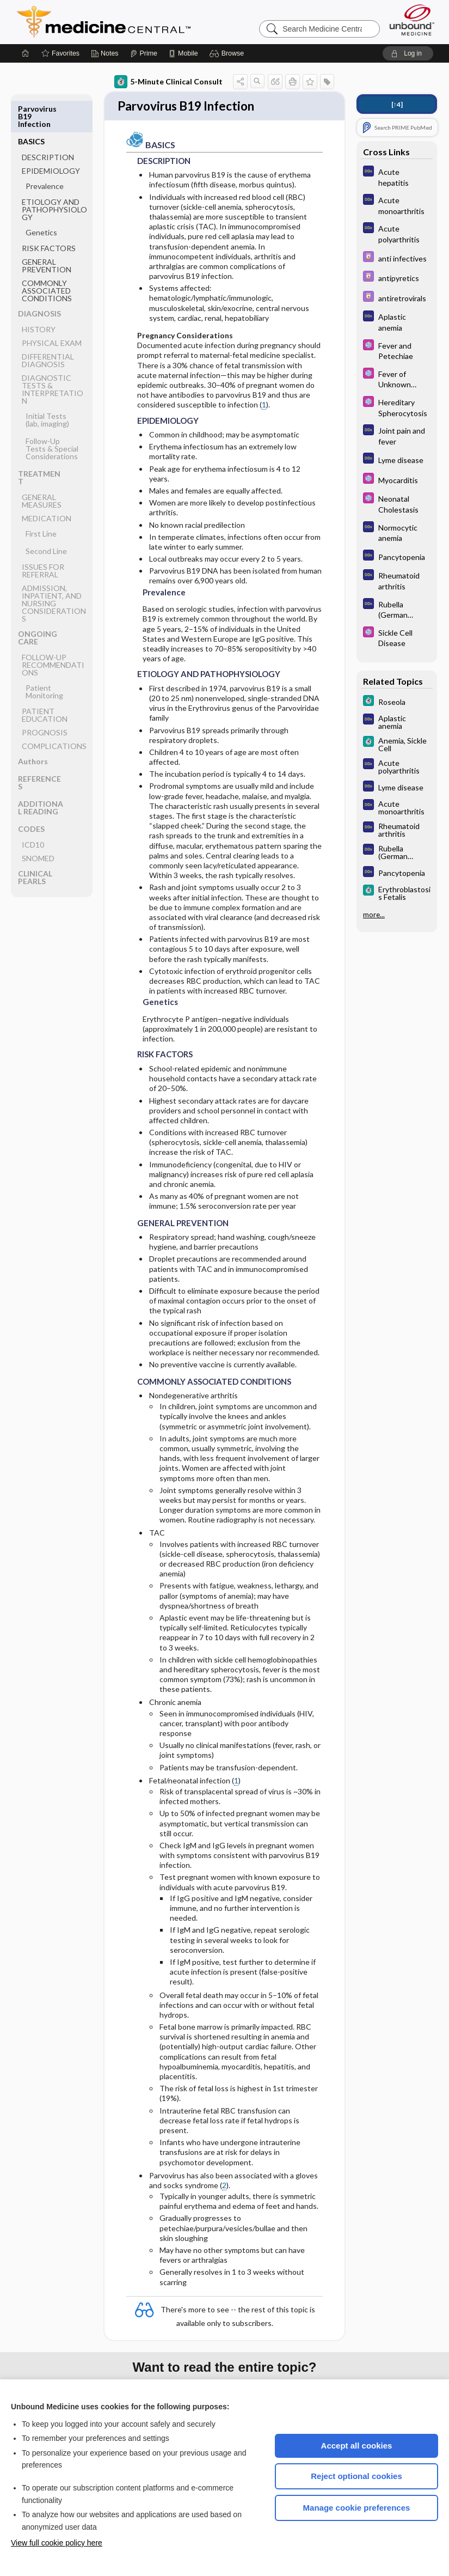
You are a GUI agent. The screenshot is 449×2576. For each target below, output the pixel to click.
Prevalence (45, 153)
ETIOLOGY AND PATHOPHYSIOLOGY (54, 177)
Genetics (41, 199)
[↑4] (397, 104)
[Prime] (143, 53)
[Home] (25, 53)
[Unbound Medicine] (412, 20)
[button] (228, 53)
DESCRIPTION (48, 124)
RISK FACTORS (49, 215)
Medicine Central (152, 21)
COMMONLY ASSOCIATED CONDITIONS (47, 258)
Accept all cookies (356, 2445)
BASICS (31, 108)
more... (374, 914)
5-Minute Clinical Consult (168, 81)
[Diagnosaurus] (396, 176)
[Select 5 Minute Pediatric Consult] (396, 350)
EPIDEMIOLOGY (51, 138)
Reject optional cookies (356, 2476)
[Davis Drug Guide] (396, 258)
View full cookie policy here (56, 2542)
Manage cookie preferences (356, 2507)
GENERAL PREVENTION (46, 232)
